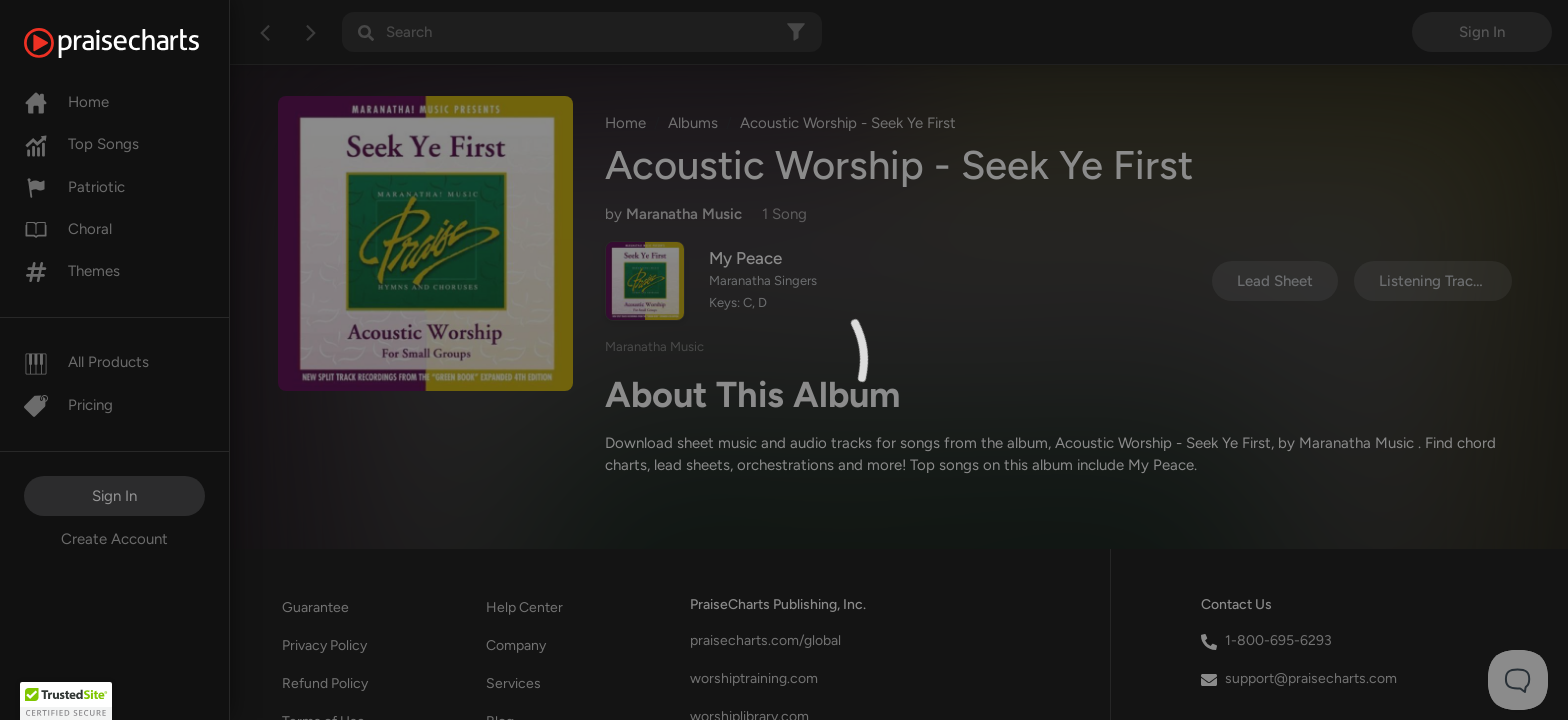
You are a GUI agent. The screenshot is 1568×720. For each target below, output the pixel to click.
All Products (86, 362)
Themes (72, 271)
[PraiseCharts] (136, 43)
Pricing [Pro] (68, 405)
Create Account (114, 539)
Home (66, 102)
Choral (68, 229)
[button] (66, 701)
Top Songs (81, 144)
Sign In (114, 496)
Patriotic (74, 187)
